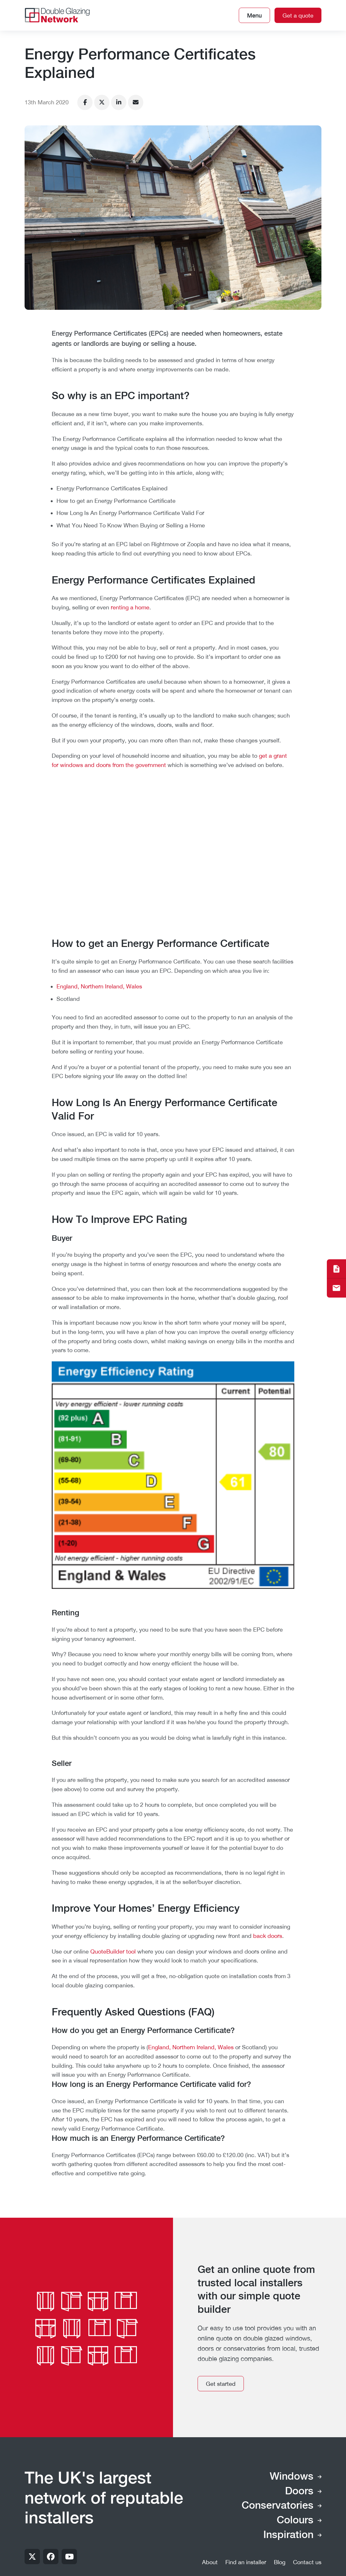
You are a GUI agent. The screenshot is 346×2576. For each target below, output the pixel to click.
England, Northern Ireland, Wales (99, 986)
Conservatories (277, 2505)
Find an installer (245, 2562)
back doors (267, 1935)
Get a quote (297, 15)
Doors (299, 2491)
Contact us (307, 2562)
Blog (279, 2562)
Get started (221, 2383)
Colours (295, 2520)
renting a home (130, 607)
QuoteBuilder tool (113, 1951)
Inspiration (288, 2535)
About (210, 2562)
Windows (291, 2476)
